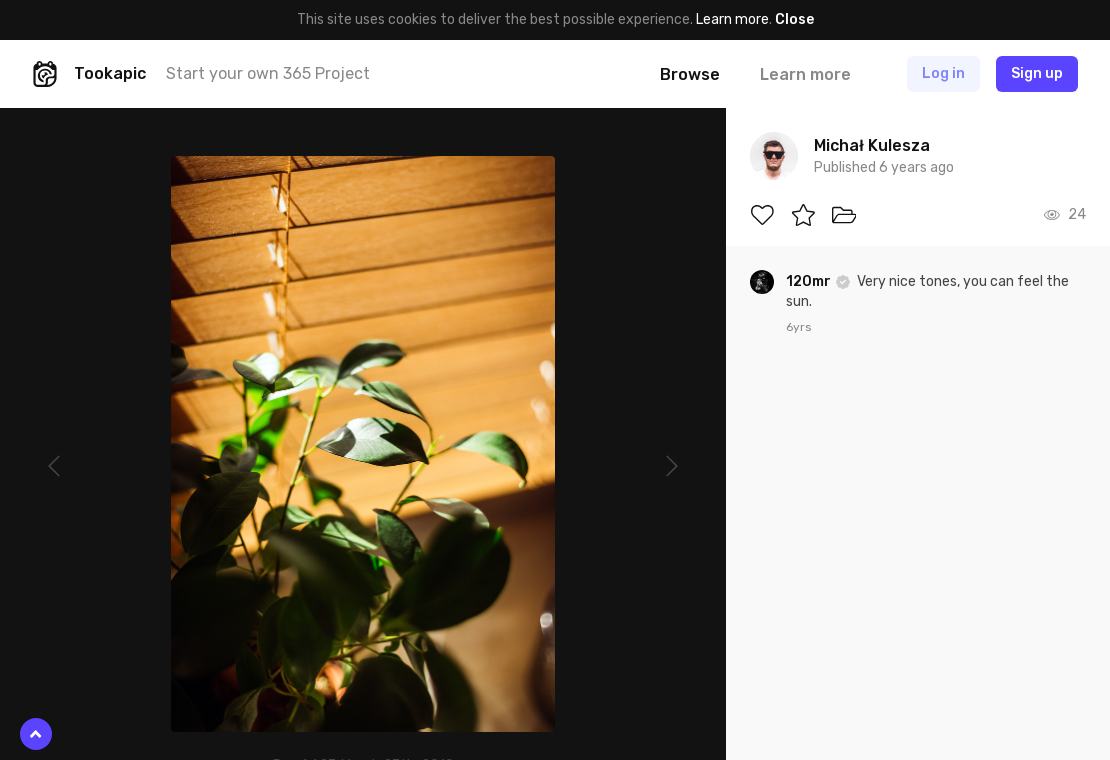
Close (794, 19)
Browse (690, 74)
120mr (810, 281)
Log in (943, 73)
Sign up (1037, 73)
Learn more (732, 19)
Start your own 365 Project (268, 73)
